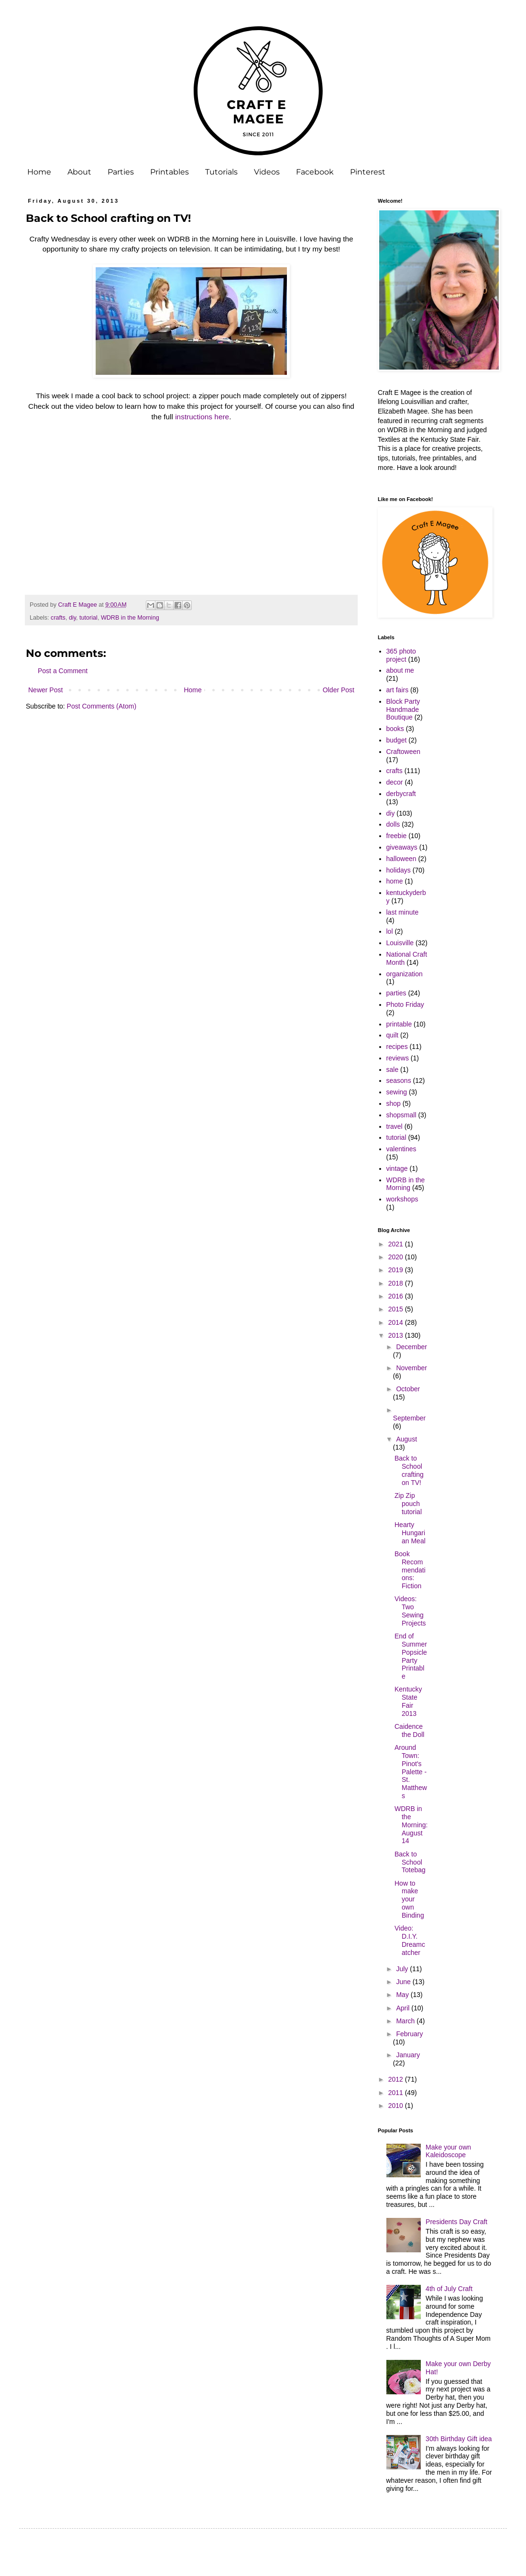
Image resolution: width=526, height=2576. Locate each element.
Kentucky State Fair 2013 (408, 1701)
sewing (396, 1092)
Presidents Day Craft (456, 2222)
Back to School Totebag (410, 1862)
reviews (397, 1058)
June (404, 1982)
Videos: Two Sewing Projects (410, 1610)
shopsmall (401, 1115)
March (406, 2021)
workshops (402, 1199)
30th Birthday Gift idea (459, 2439)
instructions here (202, 417)
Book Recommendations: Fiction (410, 1570)
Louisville (400, 943)
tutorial (88, 617)
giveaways (401, 847)
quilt (392, 1035)
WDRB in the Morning (130, 617)
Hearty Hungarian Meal (410, 1533)
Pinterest (367, 171)
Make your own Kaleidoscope (448, 2151)
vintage (397, 1168)
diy (72, 617)
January (408, 2055)
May (403, 1994)
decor (394, 782)
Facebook (315, 171)
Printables (169, 171)
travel (394, 1126)
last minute (402, 912)
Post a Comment (63, 671)
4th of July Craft (449, 2288)
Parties (121, 171)
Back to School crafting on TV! (409, 1470)
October (408, 1389)
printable (399, 1024)
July (403, 1969)
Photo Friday (405, 1004)
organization (404, 974)
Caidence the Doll (409, 1730)
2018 (396, 1283)
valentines (401, 1149)
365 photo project (401, 655)
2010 (396, 2105)
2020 (396, 1257)
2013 (396, 1335)
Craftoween (403, 751)
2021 (396, 1244)
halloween (401, 858)
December (411, 1347)
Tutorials (221, 171)
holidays (398, 870)
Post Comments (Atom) (101, 706)
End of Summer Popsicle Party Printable (410, 1656)
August (406, 1439)
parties (396, 993)
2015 (396, 1309)
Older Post (338, 690)
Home (39, 171)
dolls (393, 824)
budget (396, 740)
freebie (396, 836)
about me (400, 670)
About (79, 171)
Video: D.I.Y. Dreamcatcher (409, 1940)
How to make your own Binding (409, 1899)
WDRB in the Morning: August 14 (410, 1825)
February (409, 2034)
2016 (396, 1296)
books (395, 728)
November (411, 1368)
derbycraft (401, 793)
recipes (397, 1046)
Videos (267, 171)
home (394, 881)
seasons (398, 1080)
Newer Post (45, 690)
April (403, 2008)
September (409, 1418)
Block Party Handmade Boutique (403, 709)
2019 (396, 1270)
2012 (396, 2079)
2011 (396, 2092)
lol (389, 931)
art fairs (397, 690)
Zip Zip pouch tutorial (408, 1504)
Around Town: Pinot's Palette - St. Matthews (410, 1772)
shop (393, 1103)
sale (392, 1069)
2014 (396, 1322)
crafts (58, 617)
